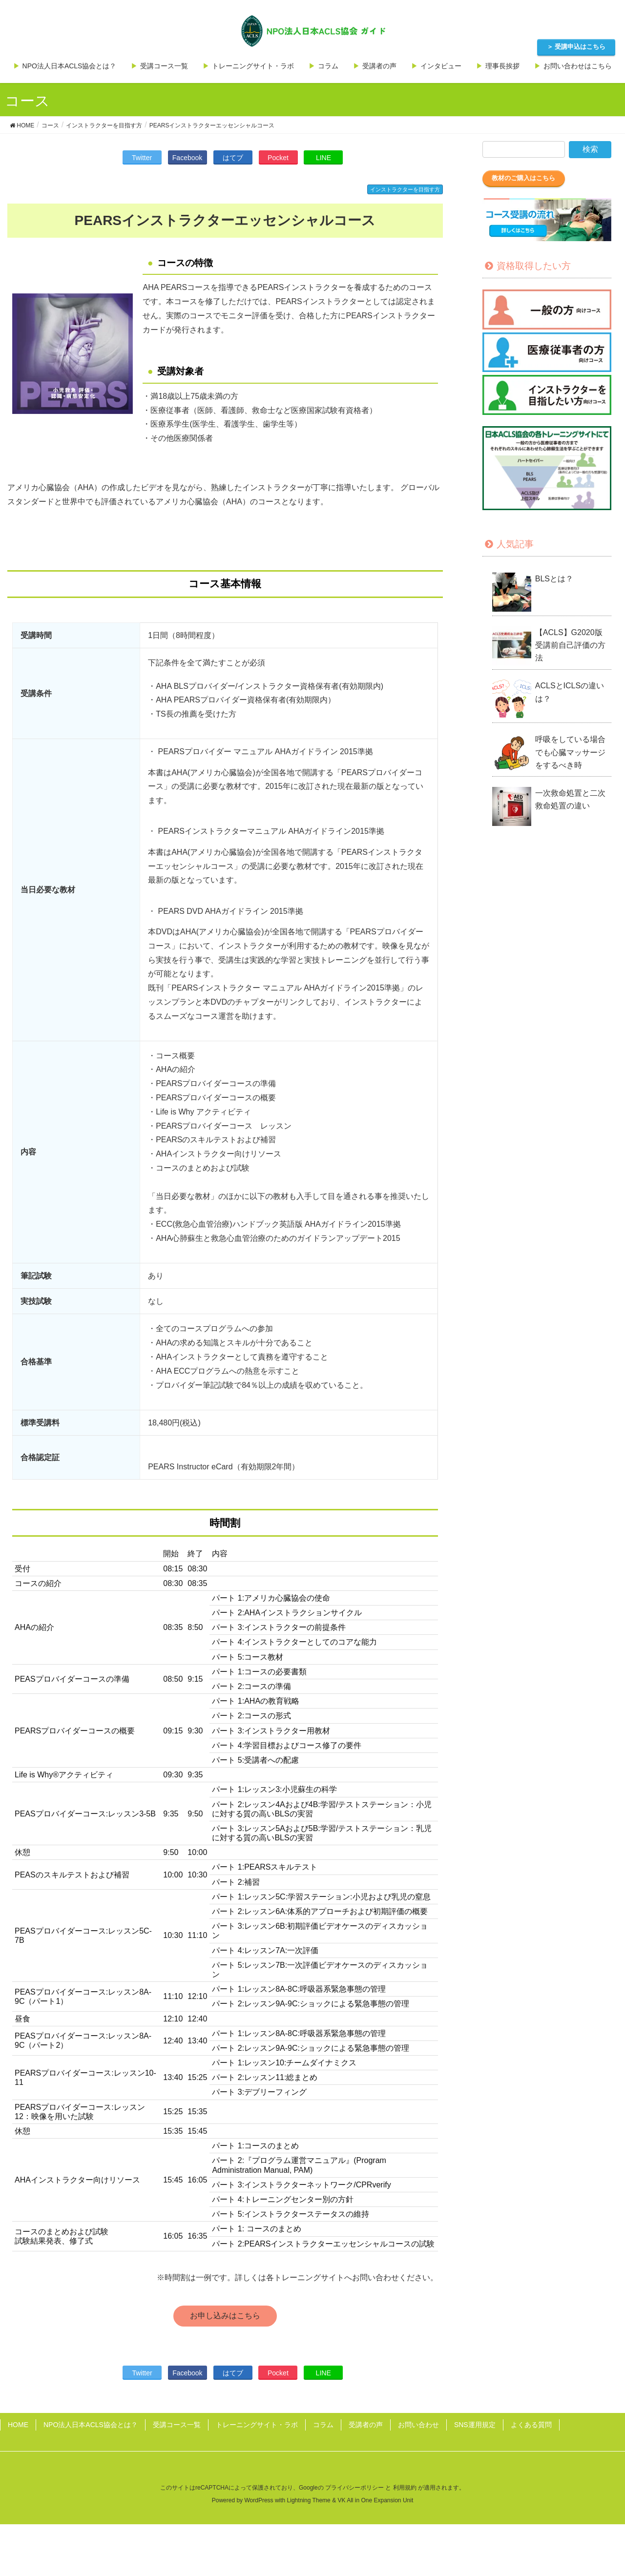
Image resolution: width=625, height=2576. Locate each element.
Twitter (142, 158)
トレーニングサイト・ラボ (257, 2425)
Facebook (187, 158)
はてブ (233, 158)
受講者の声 (366, 2425)
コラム (323, 2425)
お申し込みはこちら (225, 2315)
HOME (18, 2425)
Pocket (278, 158)
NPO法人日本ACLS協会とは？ (90, 2425)
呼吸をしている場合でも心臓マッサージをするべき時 (570, 752)
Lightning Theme (309, 2500)
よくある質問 (531, 2425)
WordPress (258, 2500)
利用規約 (405, 2487)
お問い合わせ (418, 2425)
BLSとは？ (554, 579)
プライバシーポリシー (354, 2487)
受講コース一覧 (177, 2425)
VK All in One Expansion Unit (375, 2500)
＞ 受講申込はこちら (576, 46)
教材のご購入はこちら (523, 178)
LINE (323, 158)
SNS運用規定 (475, 2425)
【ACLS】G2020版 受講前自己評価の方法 (572, 645)
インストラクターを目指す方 (405, 189)
